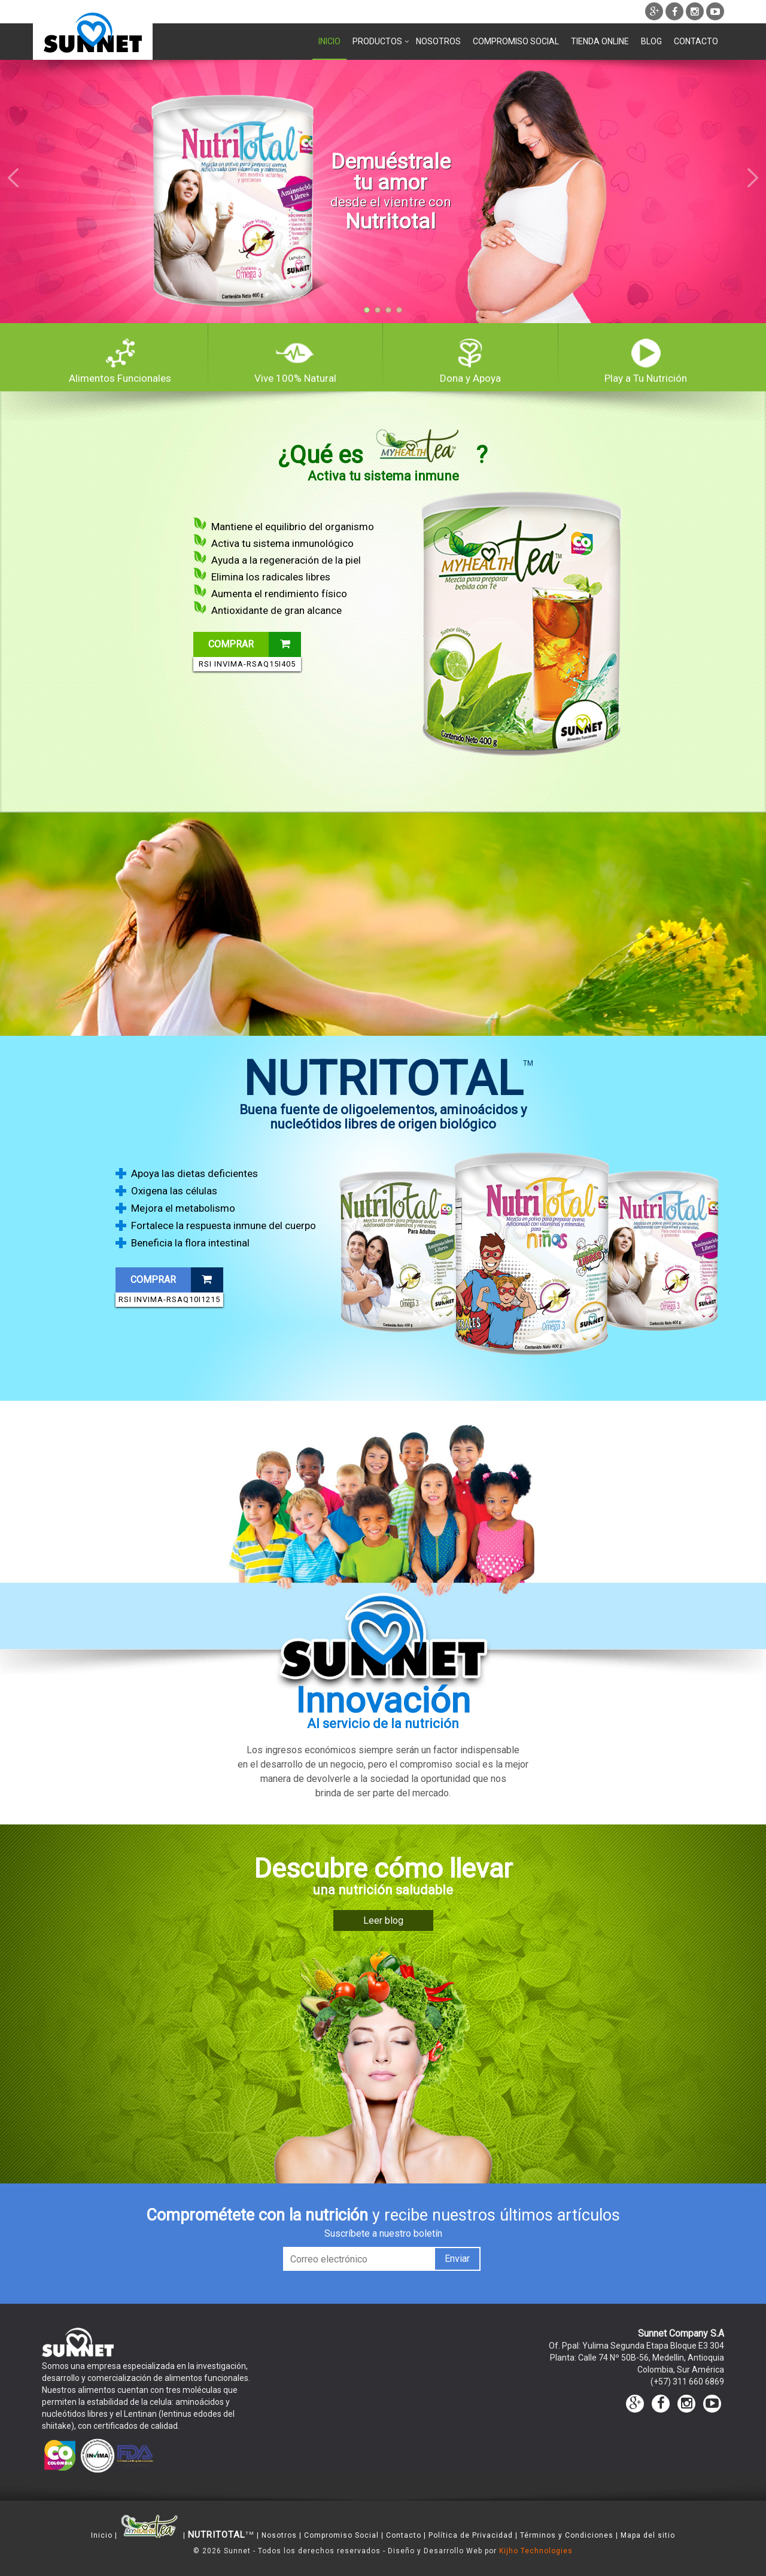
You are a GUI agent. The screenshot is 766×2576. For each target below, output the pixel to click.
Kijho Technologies (536, 2551)
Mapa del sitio (648, 2535)
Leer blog (383, 1920)
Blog (651, 41)
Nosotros (438, 41)
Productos (378, 41)
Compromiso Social (516, 41)
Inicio (329, 41)
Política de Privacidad (470, 2535)
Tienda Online (600, 41)
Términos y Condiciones (566, 2535)
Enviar (457, 2258)
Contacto (696, 41)
